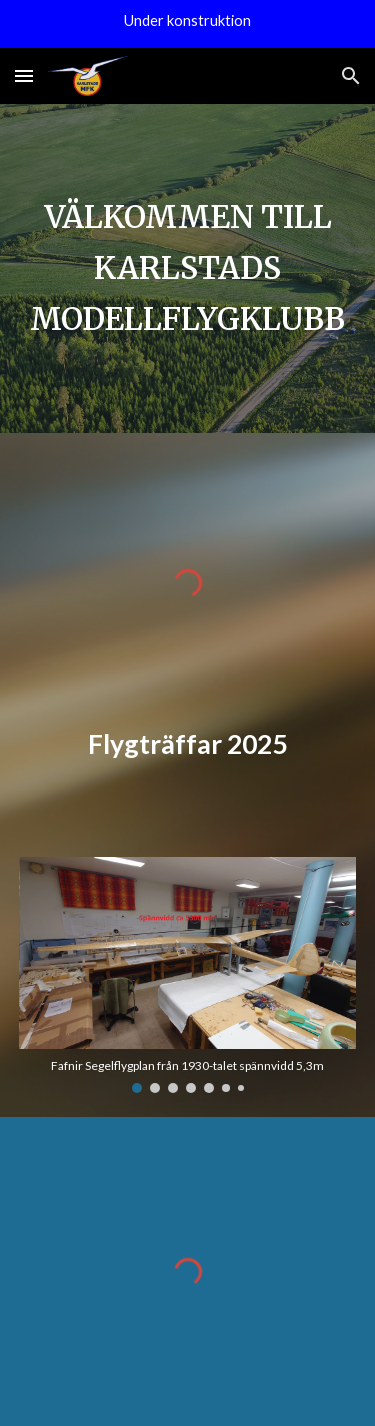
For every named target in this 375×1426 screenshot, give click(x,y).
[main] (188, 268)
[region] (187, 24)
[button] (24, 75)
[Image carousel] (188, 975)
